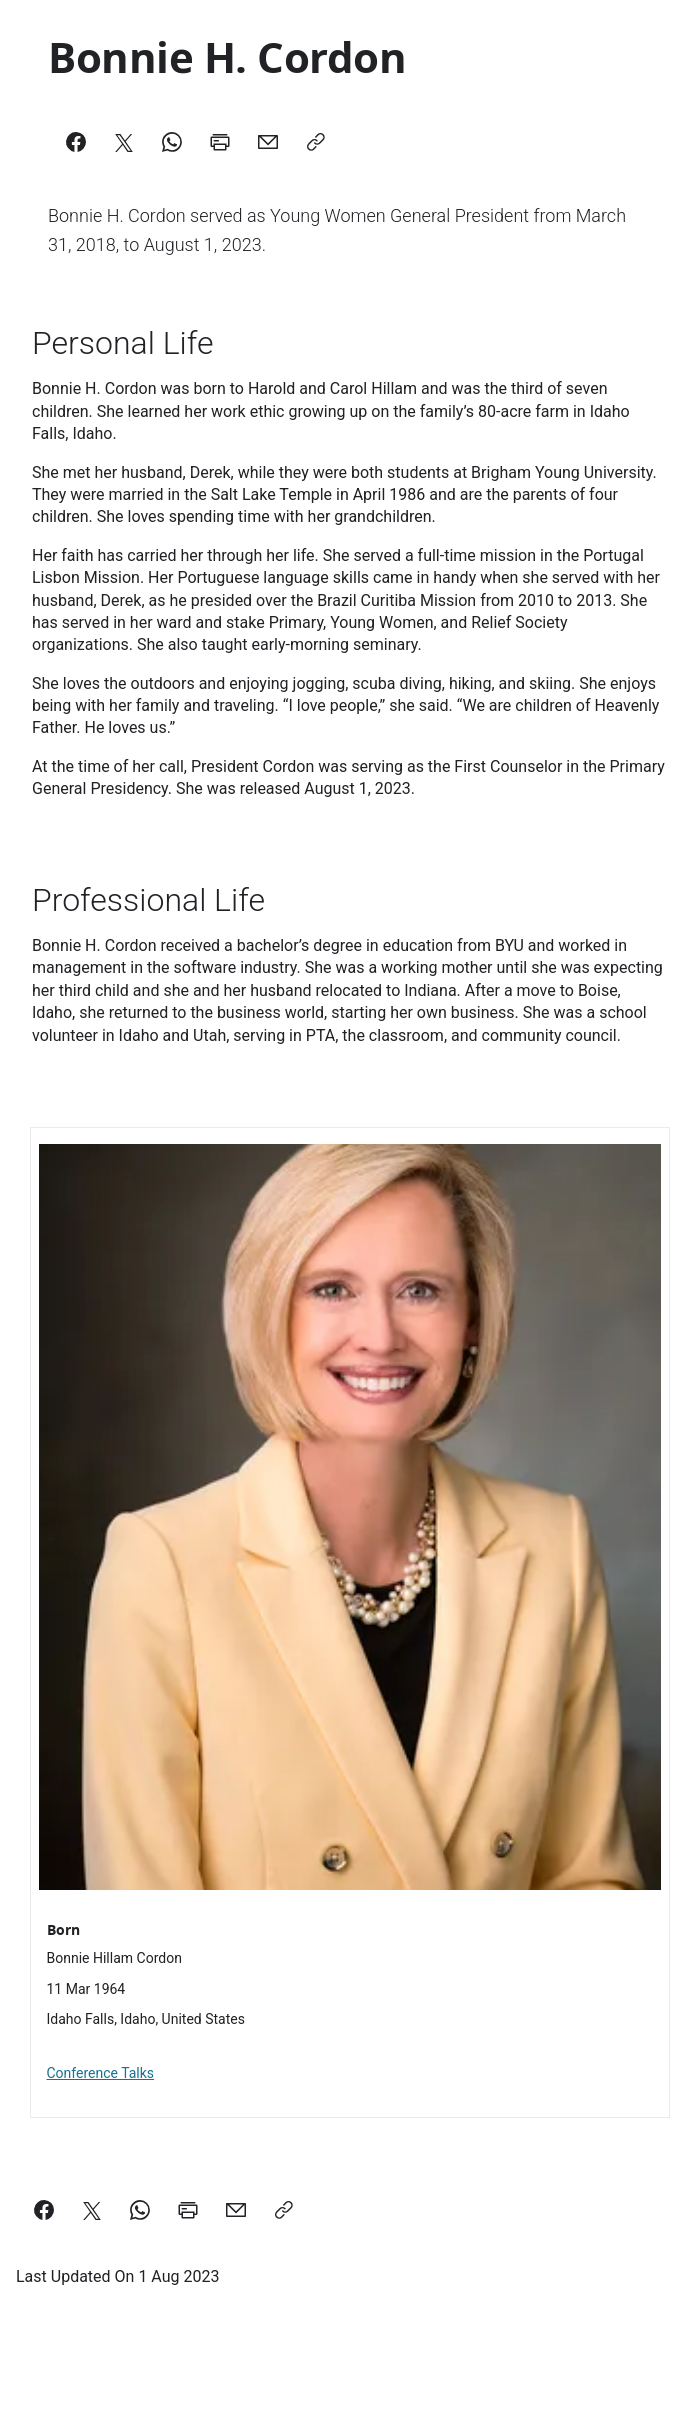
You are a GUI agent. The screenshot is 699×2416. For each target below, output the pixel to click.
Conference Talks (101, 2073)
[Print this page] (188, 2210)
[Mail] (268, 142)
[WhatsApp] (172, 142)
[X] (124, 142)
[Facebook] (76, 142)
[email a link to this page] (236, 2210)
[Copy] (316, 142)
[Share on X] (92, 2210)
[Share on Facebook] (44, 2210)
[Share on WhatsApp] (140, 2210)
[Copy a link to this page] (284, 2210)
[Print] (220, 142)
